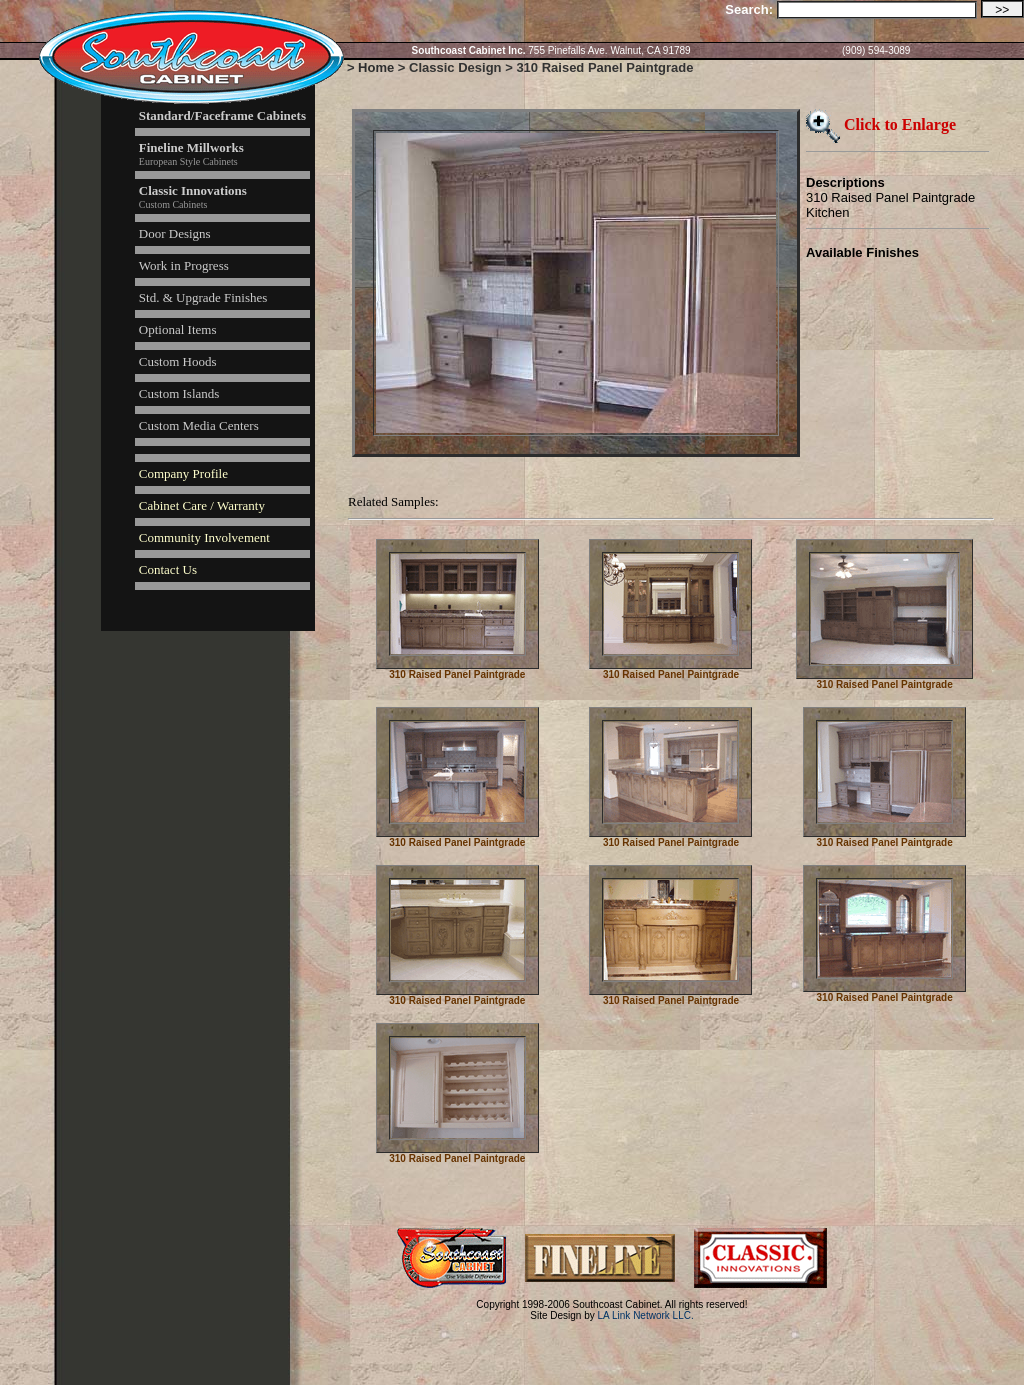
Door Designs (175, 233)
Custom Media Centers (199, 425)
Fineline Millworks (191, 147)
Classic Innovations (193, 190)
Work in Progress (184, 265)
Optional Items (178, 329)
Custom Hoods (178, 361)
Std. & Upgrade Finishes (203, 297)
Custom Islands (179, 393)
